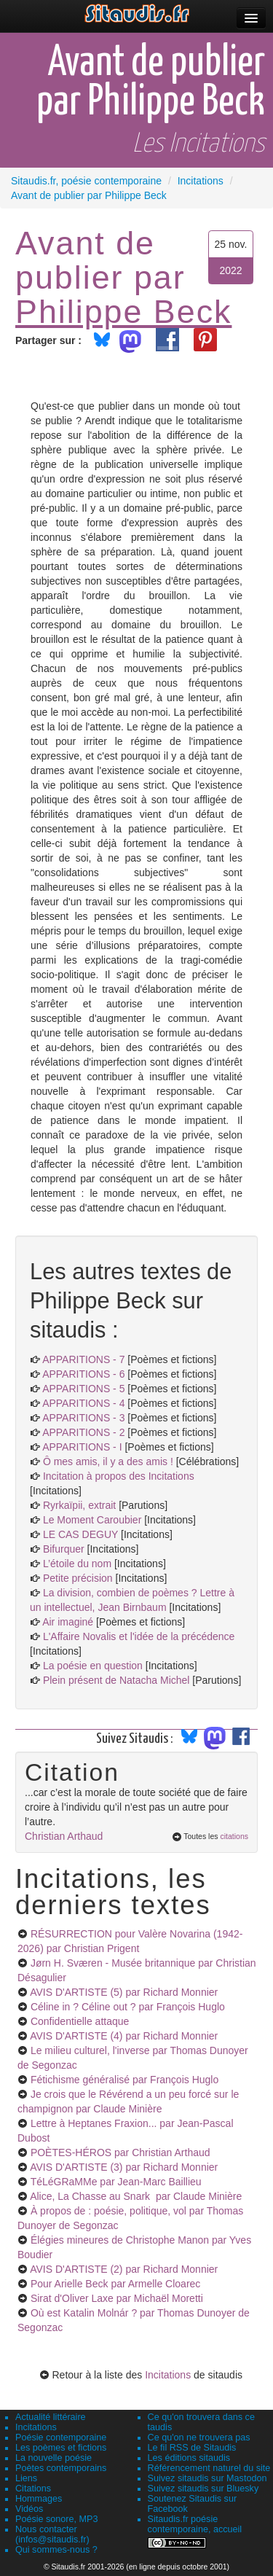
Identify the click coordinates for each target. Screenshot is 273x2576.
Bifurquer (63, 1549)
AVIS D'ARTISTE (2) (124, 2269)
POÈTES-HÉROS (120, 2152)
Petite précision (78, 1578)
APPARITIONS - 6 (83, 1374)
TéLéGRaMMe (116, 2181)
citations (234, 1836)
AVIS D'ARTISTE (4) (124, 2036)
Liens (26, 2478)
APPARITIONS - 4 (83, 1403)
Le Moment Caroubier (92, 1520)
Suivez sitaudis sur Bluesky (203, 2488)
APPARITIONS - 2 (83, 1432)
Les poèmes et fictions (60, 2448)
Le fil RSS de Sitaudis (192, 2448)
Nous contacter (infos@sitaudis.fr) (52, 2534)
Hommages (38, 2499)
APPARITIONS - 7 (83, 1359)
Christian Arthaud (64, 1836)
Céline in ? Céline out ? (128, 2007)
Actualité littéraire (50, 2417)
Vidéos (29, 2509)
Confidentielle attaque (80, 2021)
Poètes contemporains (60, 2468)
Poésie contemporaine (60, 2437)
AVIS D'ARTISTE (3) (124, 2167)
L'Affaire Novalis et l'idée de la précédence (138, 1636)
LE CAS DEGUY (80, 1534)
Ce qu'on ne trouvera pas (199, 2437)
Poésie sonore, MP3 (56, 2519)
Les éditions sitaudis (189, 2458)
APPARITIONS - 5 (83, 1388)
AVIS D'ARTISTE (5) (124, 1992)
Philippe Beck (123, 311)
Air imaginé (67, 1622)
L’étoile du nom (77, 1563)
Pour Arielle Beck (115, 2284)
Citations (33, 2488)
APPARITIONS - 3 (83, 1418)
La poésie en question (93, 1665)
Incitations (168, 2375)
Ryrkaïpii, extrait (81, 1505)
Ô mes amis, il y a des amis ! (108, 1461)
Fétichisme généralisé (124, 2079)
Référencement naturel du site (209, 2468)
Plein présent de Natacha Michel (116, 1680)
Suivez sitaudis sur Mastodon (207, 2478)
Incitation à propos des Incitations (118, 1476)
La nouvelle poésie (53, 2458)
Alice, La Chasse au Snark (136, 2196)
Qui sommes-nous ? (56, 2550)
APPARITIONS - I (82, 1447)
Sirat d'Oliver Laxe (117, 2298)
